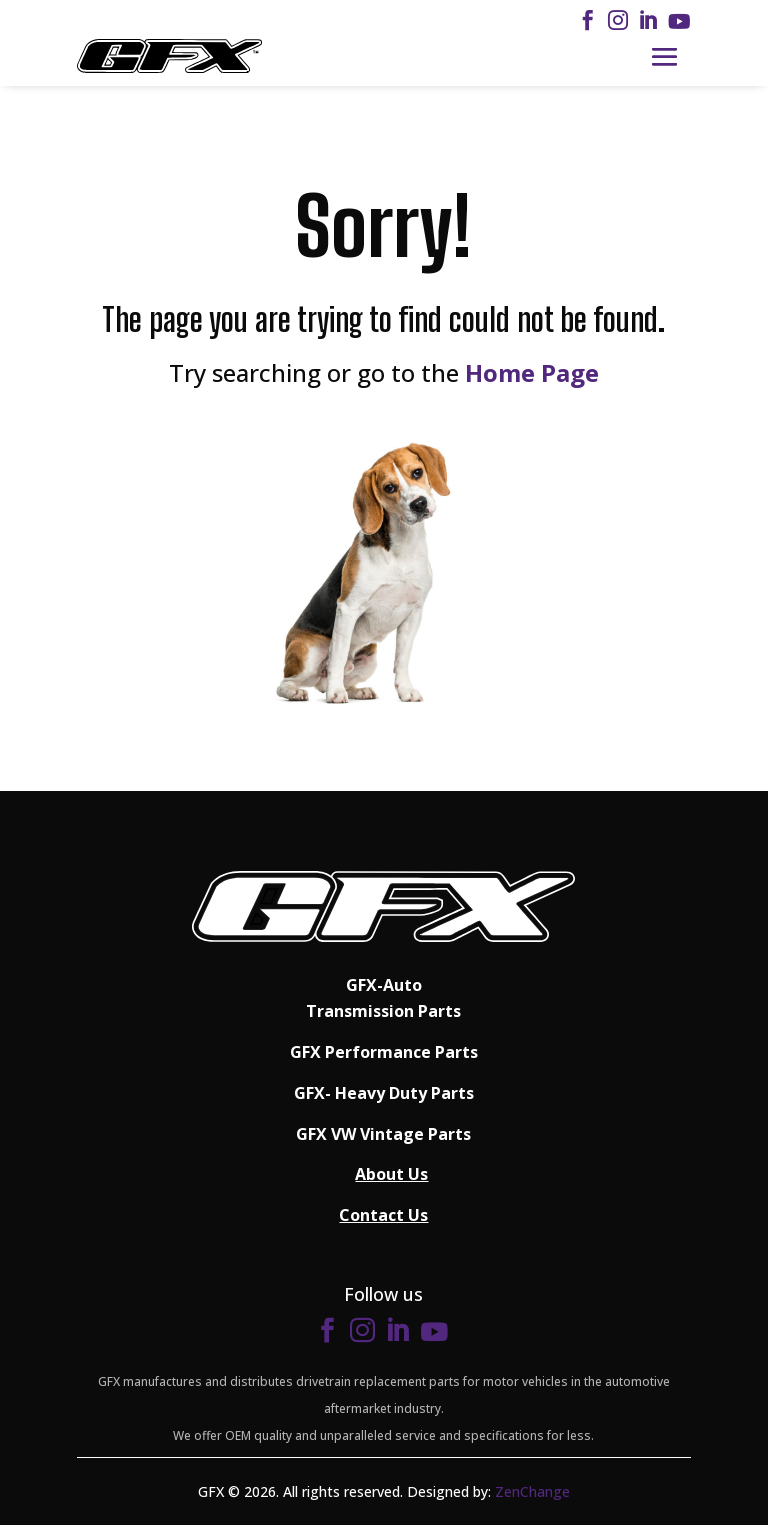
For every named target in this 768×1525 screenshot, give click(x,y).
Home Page (532, 372)
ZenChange (532, 1491)
